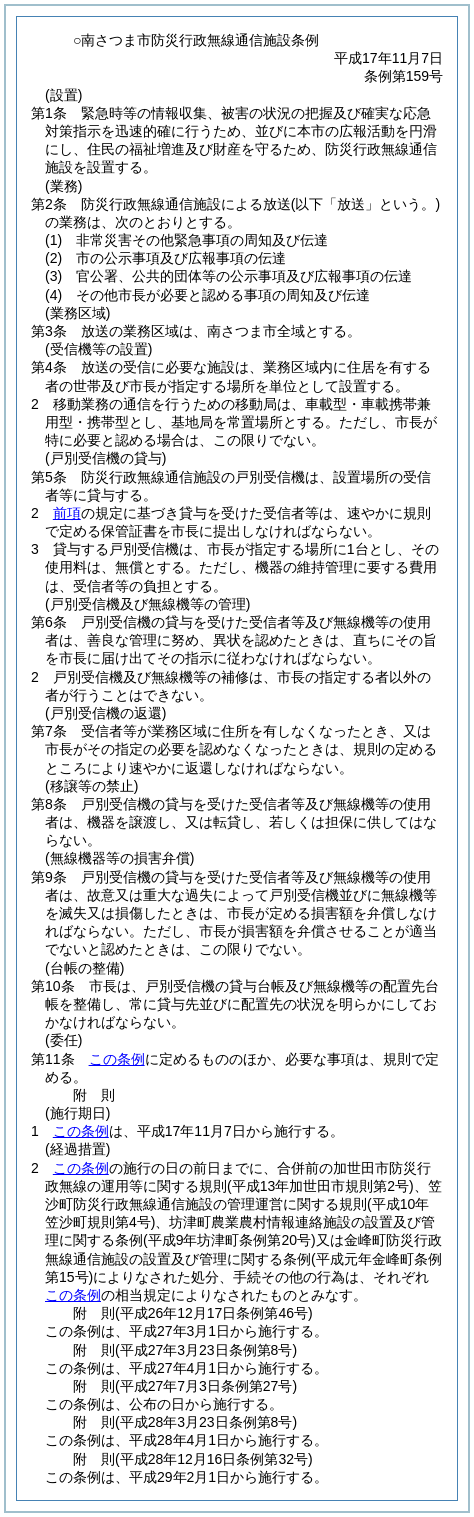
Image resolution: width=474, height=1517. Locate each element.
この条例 (117, 1059)
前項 (67, 513)
